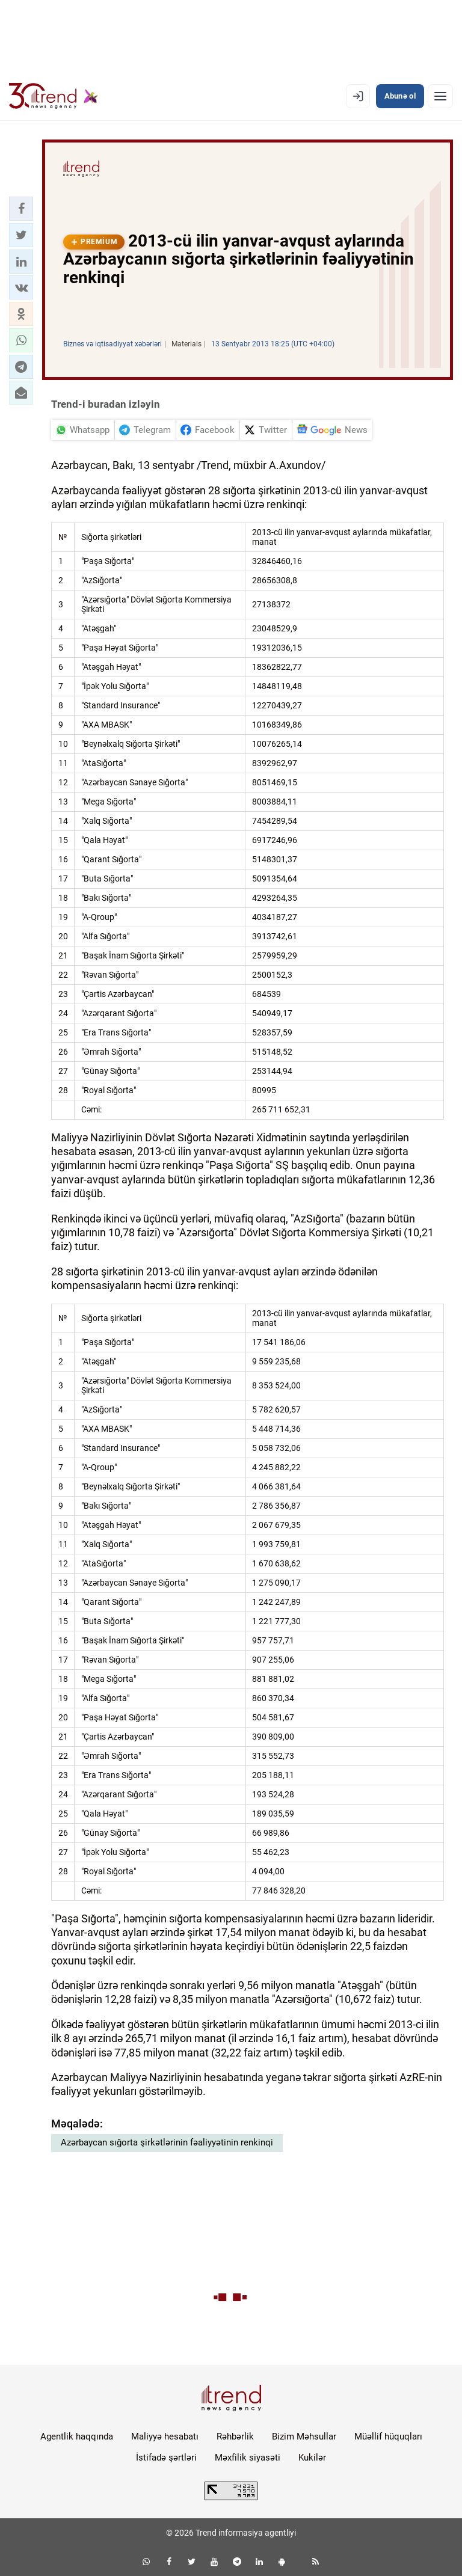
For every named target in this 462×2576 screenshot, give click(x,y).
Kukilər (312, 2457)
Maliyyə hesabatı (165, 2436)
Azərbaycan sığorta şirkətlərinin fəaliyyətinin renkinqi (167, 2142)
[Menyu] (440, 96)
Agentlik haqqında (76, 2436)
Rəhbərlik (235, 2436)
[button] (21, 208)
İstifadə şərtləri (166, 2457)
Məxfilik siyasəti (247, 2457)
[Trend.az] (53, 96)
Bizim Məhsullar (304, 2436)
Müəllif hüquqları (388, 2436)
